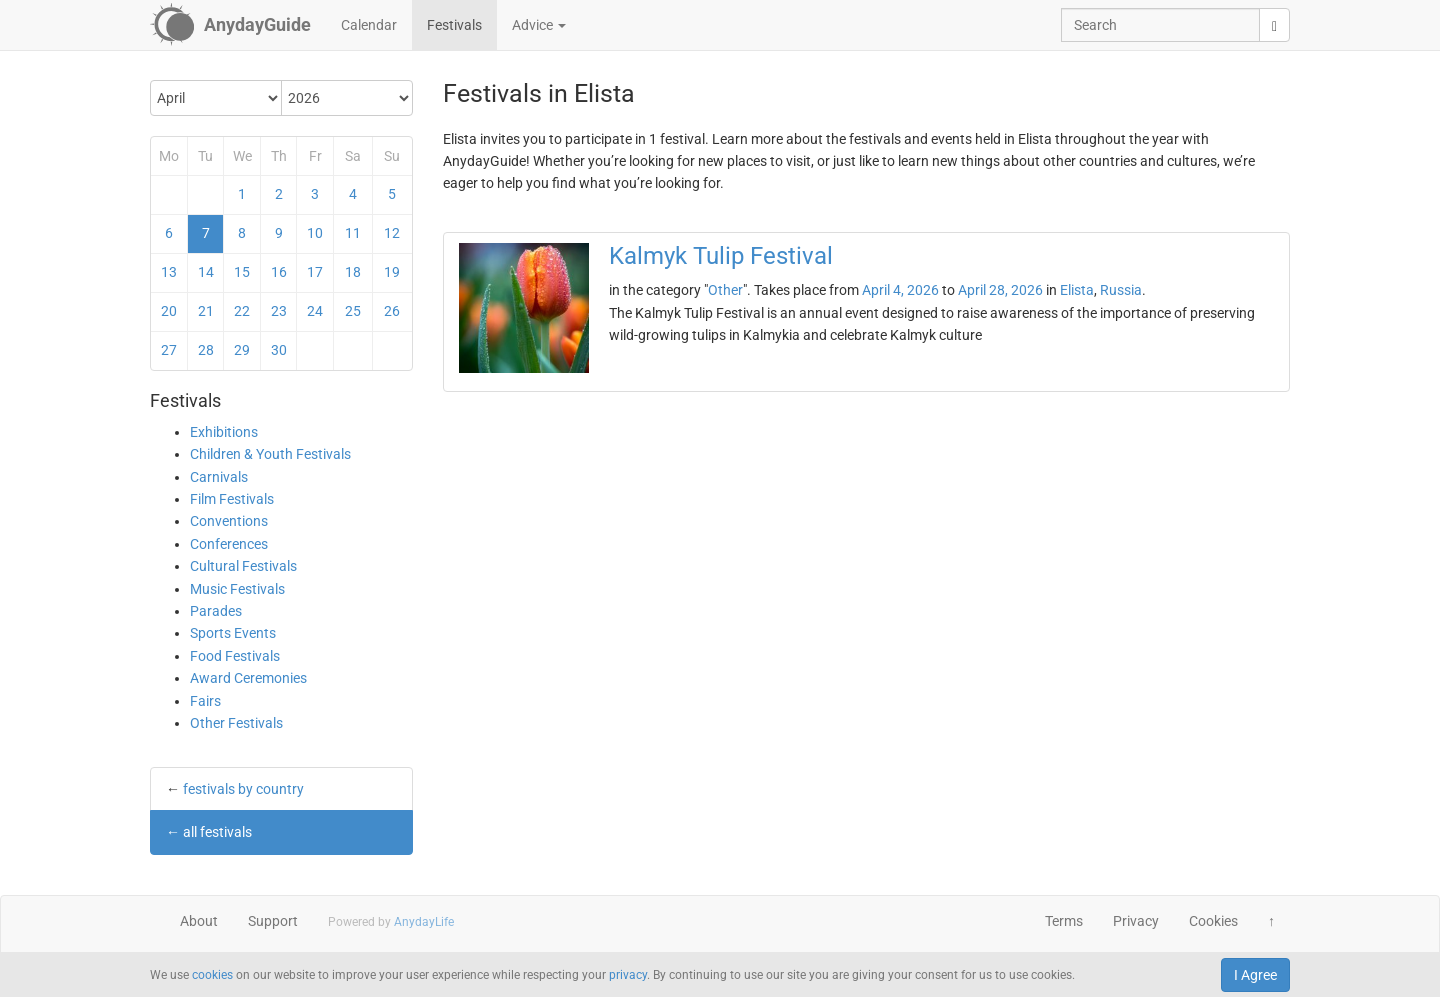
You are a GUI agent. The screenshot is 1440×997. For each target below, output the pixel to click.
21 (206, 311)
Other (725, 290)
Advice (539, 25)
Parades (216, 611)
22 (242, 311)
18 (353, 272)
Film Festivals (232, 499)
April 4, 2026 (900, 290)
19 (392, 272)
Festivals (454, 25)
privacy (628, 975)
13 (169, 272)
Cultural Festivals (243, 566)
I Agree (1255, 975)
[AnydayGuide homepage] (230, 25)
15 (242, 272)
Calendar (369, 25)
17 (315, 272)
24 (315, 311)
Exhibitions (224, 432)
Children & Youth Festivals (270, 454)
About (199, 921)
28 (206, 350)
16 (279, 272)
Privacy (1136, 921)
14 (206, 272)
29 (242, 350)
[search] (1274, 25)
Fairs (205, 701)
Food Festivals (235, 656)
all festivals (217, 832)
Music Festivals (237, 589)
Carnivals (219, 477)
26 (392, 311)
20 (169, 311)
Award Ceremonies (248, 678)
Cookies (1213, 921)
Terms (1064, 921)
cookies (212, 975)
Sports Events (233, 633)
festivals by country (243, 789)
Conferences (229, 544)
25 (353, 311)
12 (392, 233)
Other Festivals (236, 723)
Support (273, 921)
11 (353, 233)
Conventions (229, 521)
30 (279, 350)
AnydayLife (424, 922)
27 (169, 350)
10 (315, 233)
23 (279, 311)
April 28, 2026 (1000, 290)
